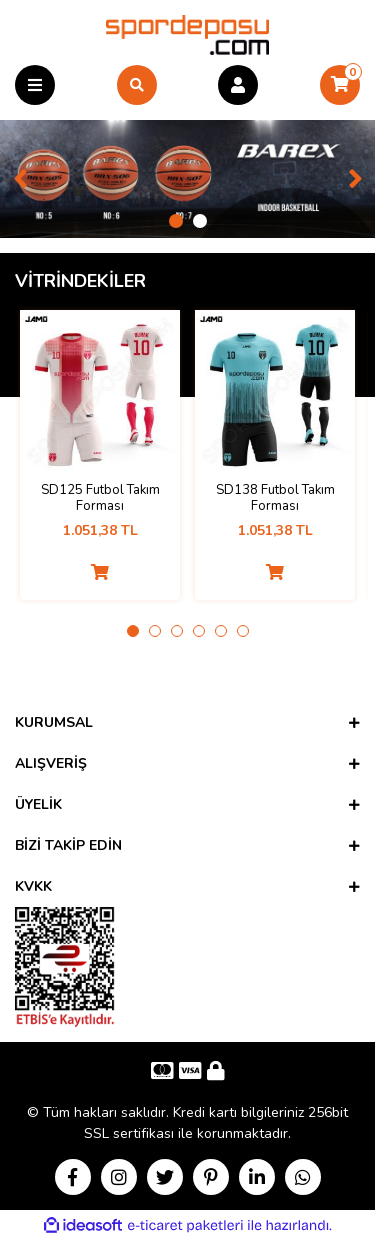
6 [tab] (243, 631)
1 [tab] (176, 221)
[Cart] (340, 85)
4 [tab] (199, 631)
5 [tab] (221, 631)
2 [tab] (200, 221)
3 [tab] (177, 631)
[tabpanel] (187, 179)
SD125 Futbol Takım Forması (100, 498)
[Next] (355, 179)
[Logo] (187, 34)
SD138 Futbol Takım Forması (275, 498)
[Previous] (20, 179)
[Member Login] (238, 85)
